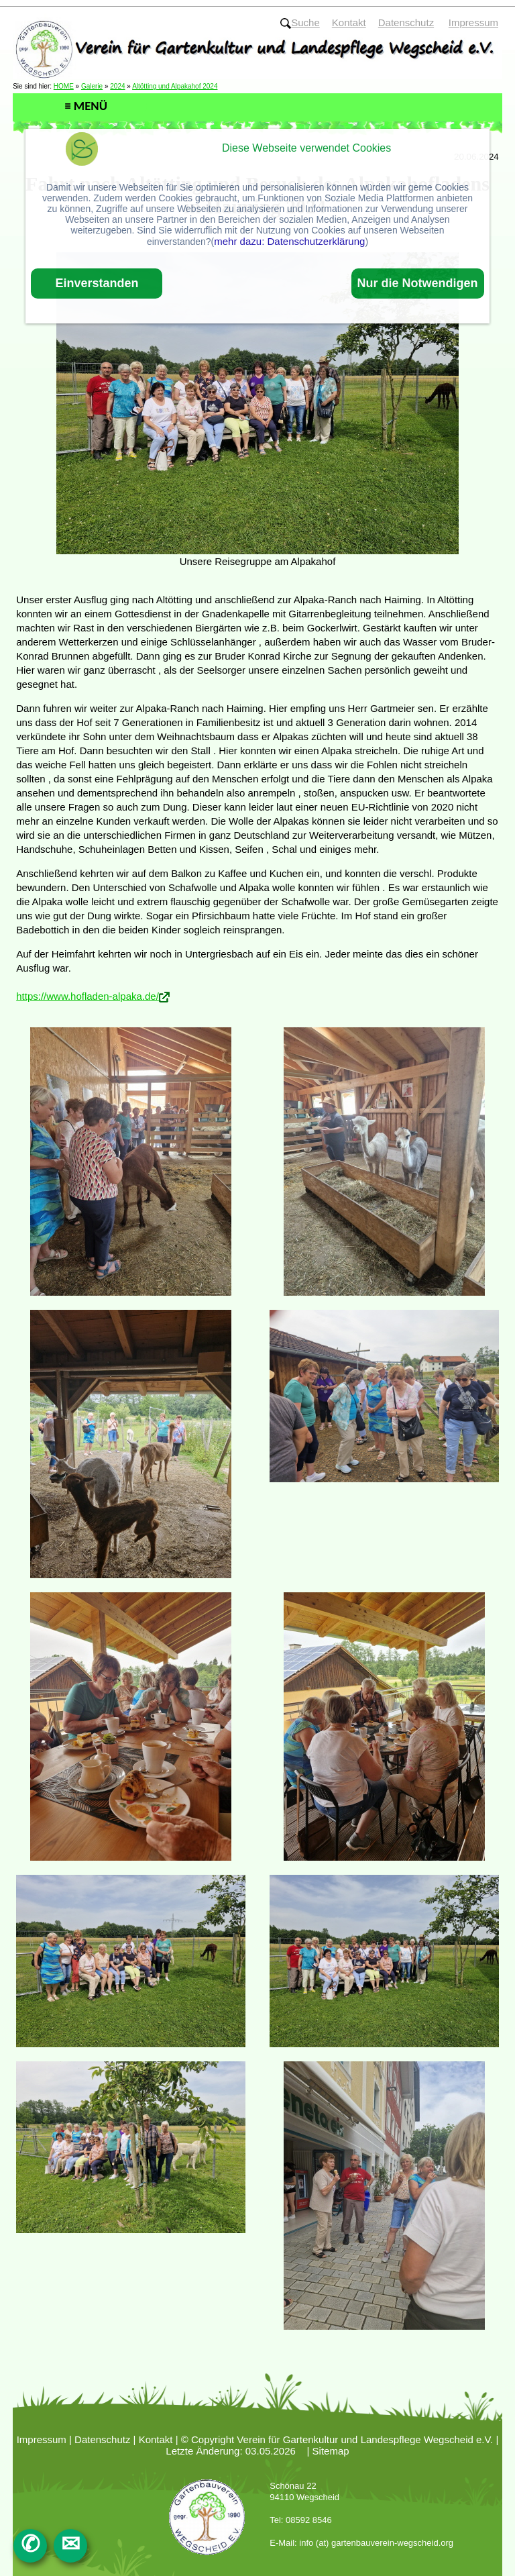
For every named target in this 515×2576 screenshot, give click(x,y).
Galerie (92, 86)
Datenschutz (102, 2439)
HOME (64, 86)
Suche (300, 22)
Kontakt (156, 2439)
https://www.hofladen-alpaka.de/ (87, 996)
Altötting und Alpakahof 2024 (174, 86)
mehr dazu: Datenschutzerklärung (289, 241)
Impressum (41, 2439)
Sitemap (330, 2451)
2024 (117, 86)
